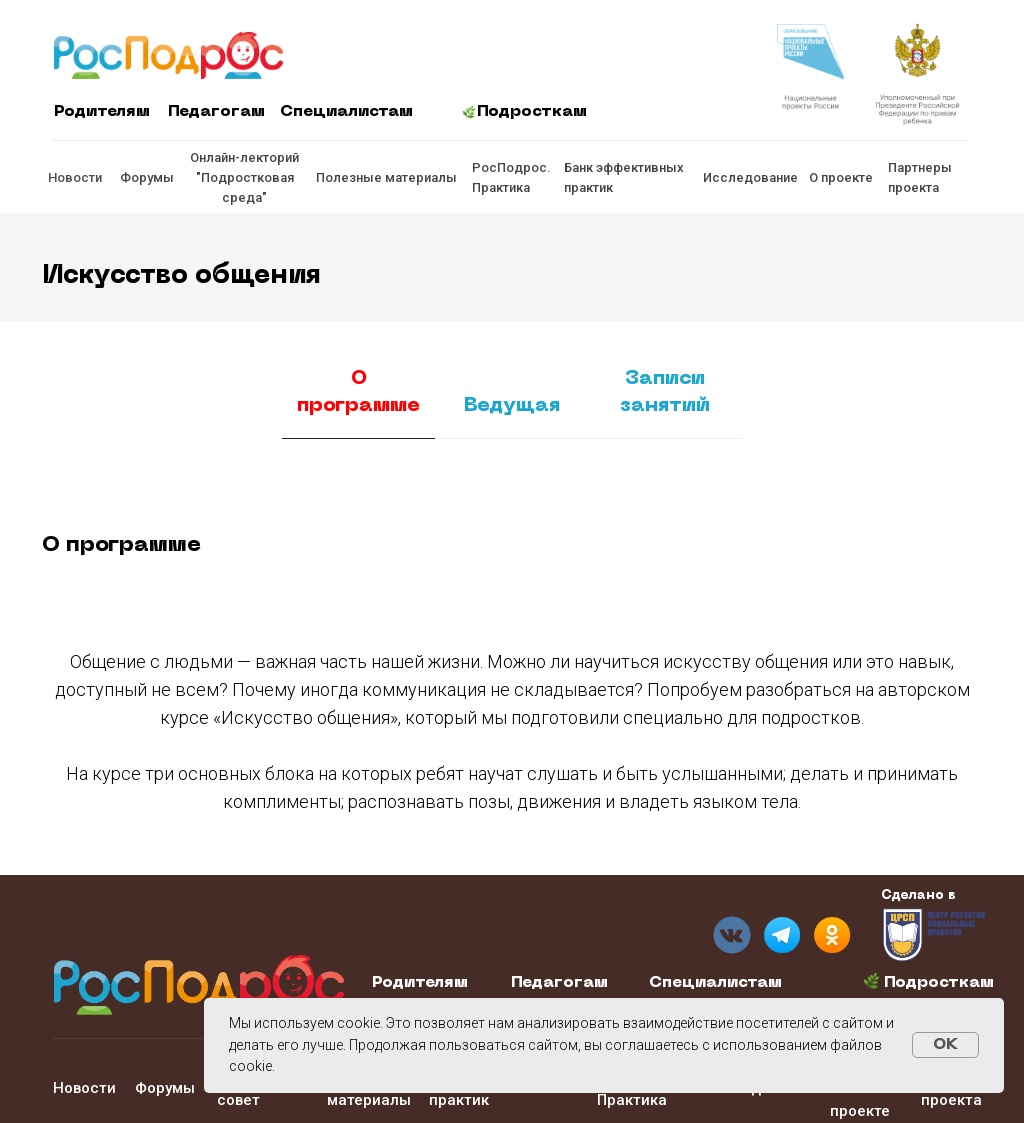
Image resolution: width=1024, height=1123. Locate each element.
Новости (75, 177)
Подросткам (532, 112)
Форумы (147, 177)
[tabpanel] (512, 536)
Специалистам (346, 112)
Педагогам (216, 112)
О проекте (841, 177)
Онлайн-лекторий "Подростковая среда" (244, 177)
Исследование (750, 177)
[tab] (511, 415)
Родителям (102, 112)
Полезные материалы (386, 177)
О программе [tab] (358, 392)
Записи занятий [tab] (665, 392)
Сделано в (918, 895)
